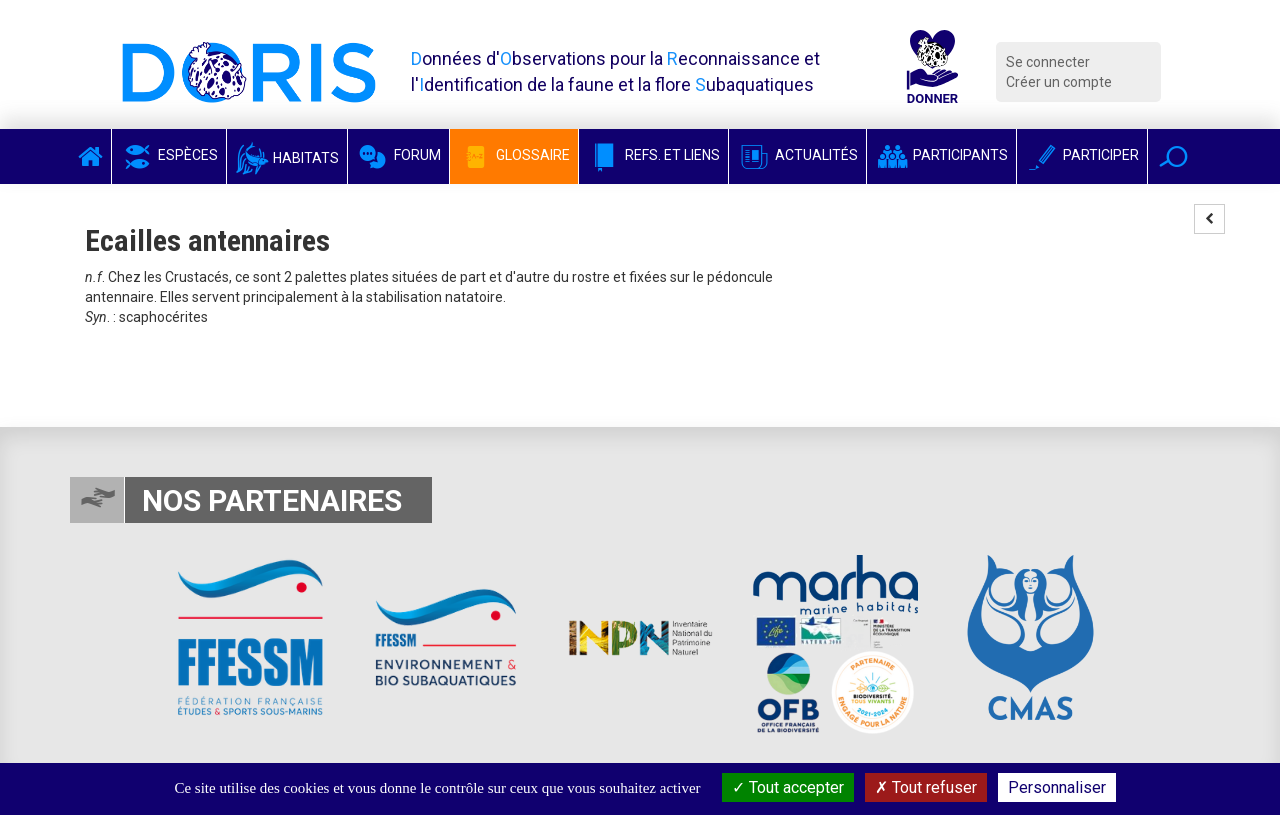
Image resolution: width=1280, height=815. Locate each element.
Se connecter (1048, 62)
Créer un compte (1059, 82)
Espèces (169, 155)
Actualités (797, 155)
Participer (1082, 155)
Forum (398, 155)
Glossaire (514, 155)
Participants (941, 155)
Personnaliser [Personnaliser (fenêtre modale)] (1057, 787)
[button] (1173, 156)
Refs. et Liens (653, 155)
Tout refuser (926, 787)
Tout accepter (788, 787)
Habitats (287, 158)
